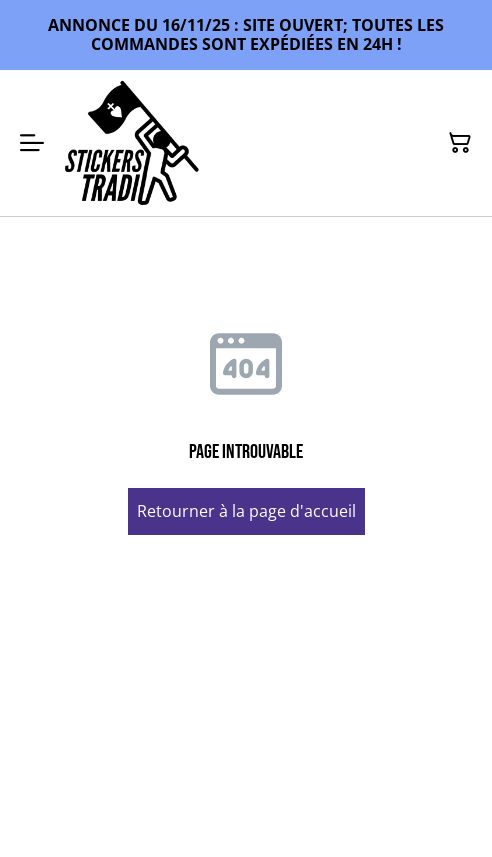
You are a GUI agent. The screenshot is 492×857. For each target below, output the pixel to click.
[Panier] (460, 143)
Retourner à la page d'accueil (246, 511)
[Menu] (32, 143)
